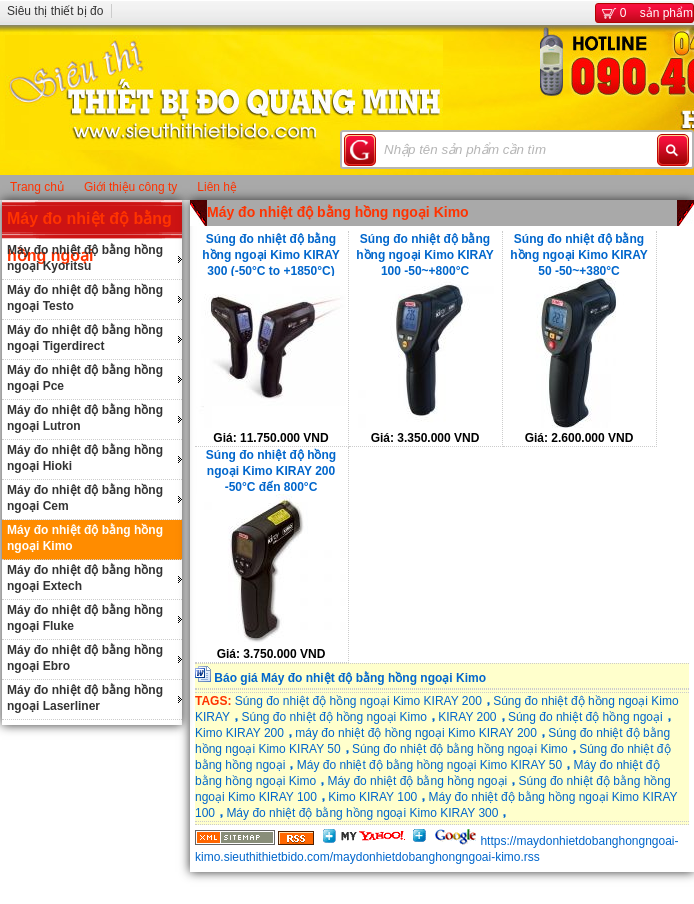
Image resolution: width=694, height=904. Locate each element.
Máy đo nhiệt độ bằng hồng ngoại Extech (85, 578)
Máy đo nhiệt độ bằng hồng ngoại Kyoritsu (85, 258)
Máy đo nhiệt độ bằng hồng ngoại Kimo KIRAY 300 (362, 813)
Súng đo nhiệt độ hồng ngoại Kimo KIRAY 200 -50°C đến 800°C (271, 470)
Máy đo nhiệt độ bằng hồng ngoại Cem (85, 498)
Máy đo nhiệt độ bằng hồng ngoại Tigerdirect (85, 338)
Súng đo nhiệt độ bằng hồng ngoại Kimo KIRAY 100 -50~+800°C (425, 254)
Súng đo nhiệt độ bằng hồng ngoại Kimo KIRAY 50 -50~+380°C (579, 254)
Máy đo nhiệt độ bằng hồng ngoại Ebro (85, 658)
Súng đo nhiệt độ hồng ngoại (585, 717)
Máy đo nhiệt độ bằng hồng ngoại (417, 781)
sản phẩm (644, 13)
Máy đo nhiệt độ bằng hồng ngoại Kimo (85, 538)
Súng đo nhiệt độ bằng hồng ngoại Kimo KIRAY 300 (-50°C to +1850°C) (271, 254)
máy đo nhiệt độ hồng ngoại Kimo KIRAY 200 (416, 733)
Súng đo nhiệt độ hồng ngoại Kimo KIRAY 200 (358, 701)
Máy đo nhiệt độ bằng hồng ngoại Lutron (85, 418)
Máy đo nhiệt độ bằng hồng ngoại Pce (85, 378)
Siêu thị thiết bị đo (55, 11)
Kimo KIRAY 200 (239, 733)
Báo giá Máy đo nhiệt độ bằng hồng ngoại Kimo (350, 678)
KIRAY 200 (467, 717)
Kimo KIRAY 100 (372, 797)
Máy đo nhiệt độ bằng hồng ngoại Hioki (85, 458)
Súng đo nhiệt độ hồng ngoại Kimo (333, 717)
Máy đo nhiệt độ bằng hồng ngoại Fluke (85, 618)
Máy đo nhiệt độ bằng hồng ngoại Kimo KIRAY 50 (429, 765)
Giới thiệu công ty (130, 187)
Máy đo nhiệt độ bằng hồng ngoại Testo (85, 298)
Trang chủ (37, 187)
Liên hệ (217, 187)
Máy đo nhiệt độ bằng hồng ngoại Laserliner (85, 698)
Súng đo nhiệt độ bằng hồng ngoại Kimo (460, 749)
